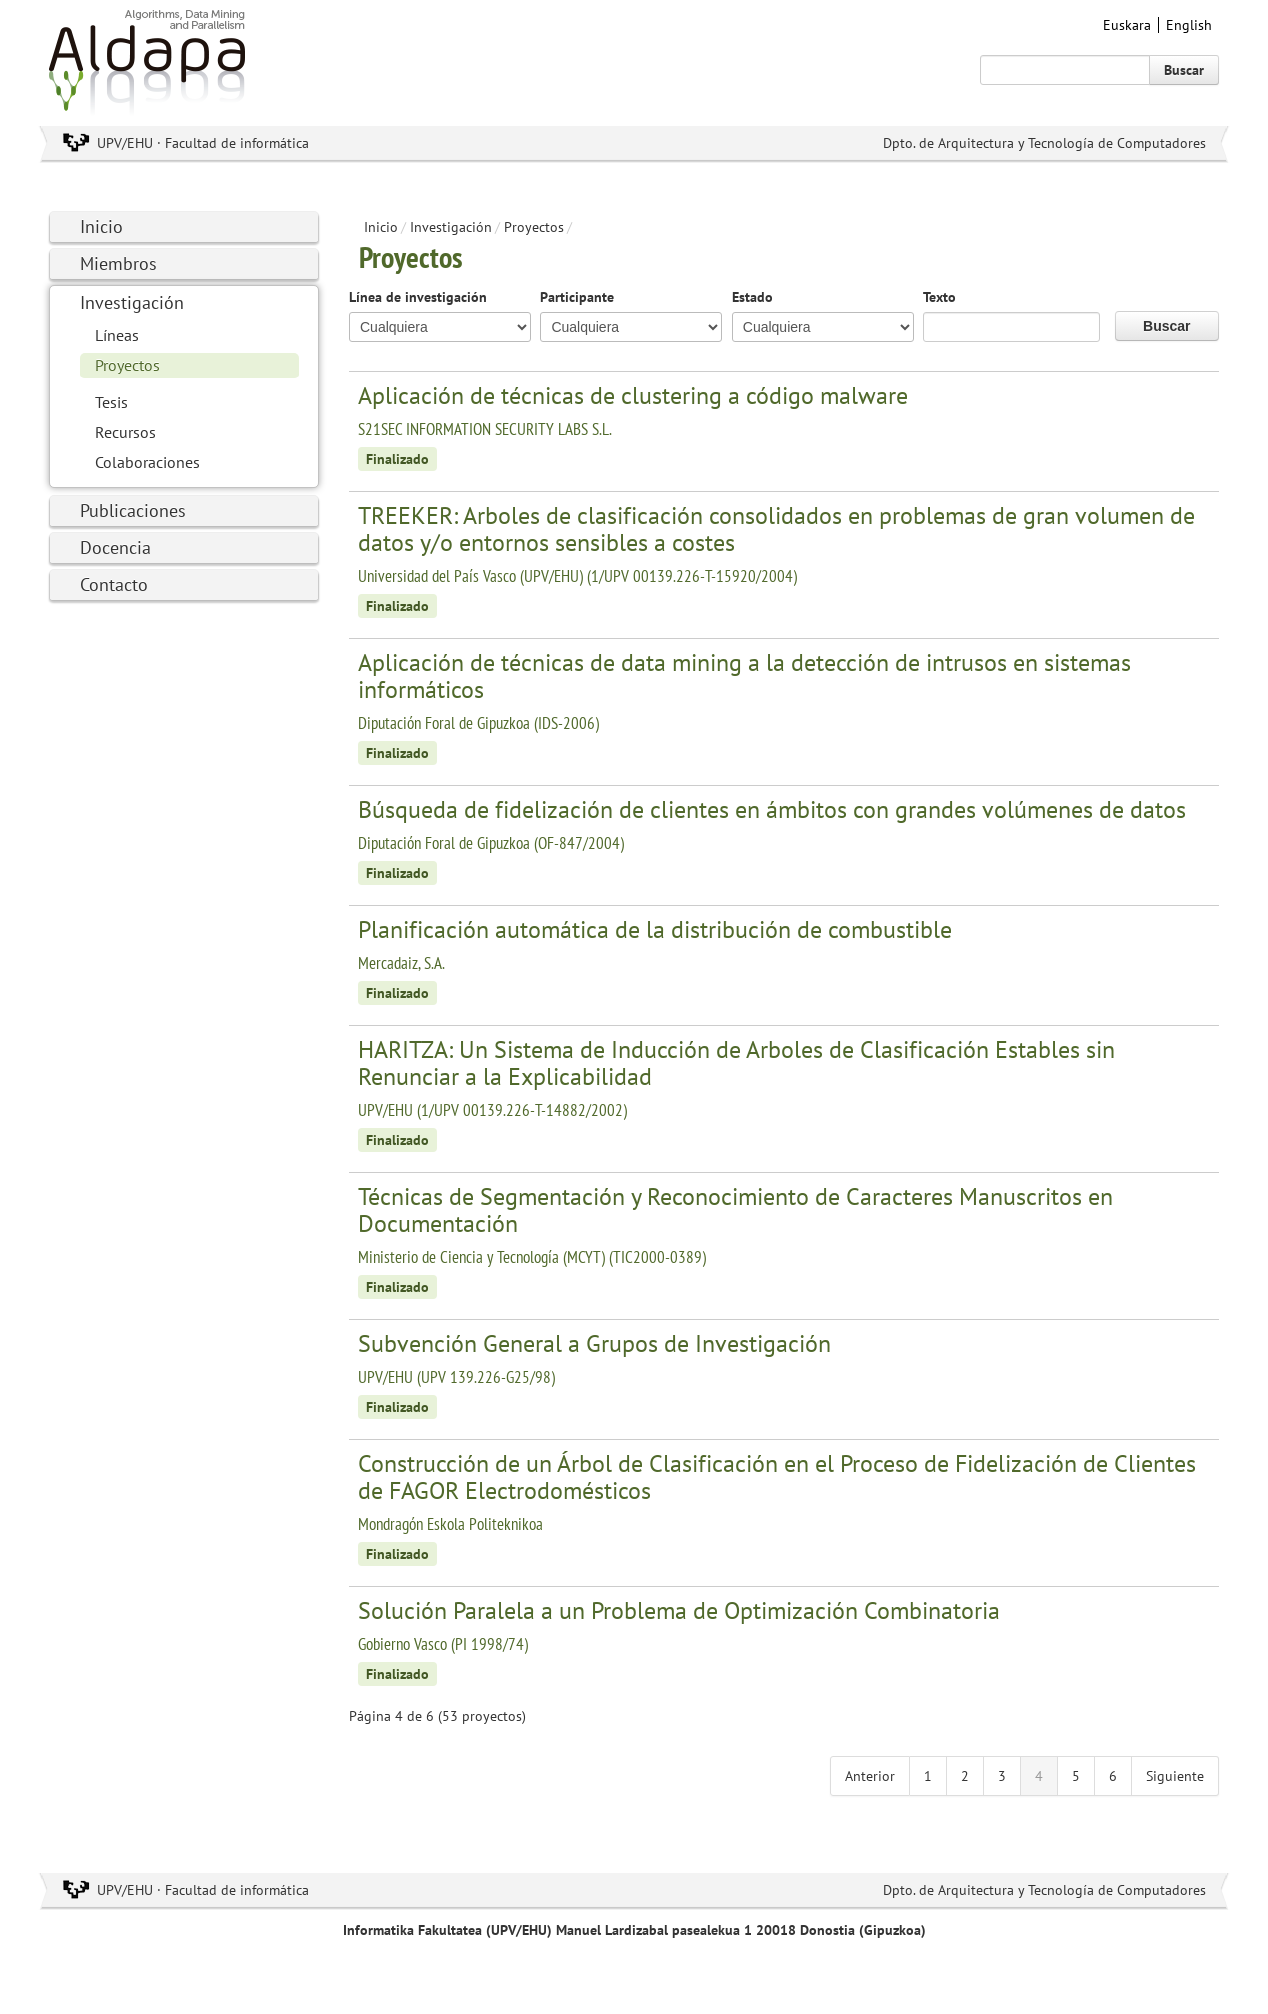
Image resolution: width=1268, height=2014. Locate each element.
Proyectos (127, 365)
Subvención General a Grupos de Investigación (594, 1343)
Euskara (1127, 25)
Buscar (1184, 70)
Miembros (118, 263)
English (1189, 25)
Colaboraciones (147, 462)
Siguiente (1175, 1776)
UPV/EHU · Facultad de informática (203, 143)
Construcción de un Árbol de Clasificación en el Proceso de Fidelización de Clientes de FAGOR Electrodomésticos (777, 1477)
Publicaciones (133, 510)
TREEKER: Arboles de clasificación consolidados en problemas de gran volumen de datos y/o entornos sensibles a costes (776, 529)
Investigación (132, 302)
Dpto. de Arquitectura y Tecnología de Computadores (1044, 143)
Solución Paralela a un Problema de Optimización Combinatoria (679, 1610)
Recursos (125, 432)
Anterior (870, 1776)
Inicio (101, 226)
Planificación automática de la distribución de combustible (655, 929)
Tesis (111, 402)
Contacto (114, 584)
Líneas (117, 335)
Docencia (115, 547)
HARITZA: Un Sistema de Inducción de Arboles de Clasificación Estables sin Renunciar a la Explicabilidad (736, 1063)
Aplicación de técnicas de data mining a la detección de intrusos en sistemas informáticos (744, 676)
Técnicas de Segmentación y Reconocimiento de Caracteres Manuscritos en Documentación (735, 1210)
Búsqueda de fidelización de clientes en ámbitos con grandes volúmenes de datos (772, 809)
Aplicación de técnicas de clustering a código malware (633, 395)
